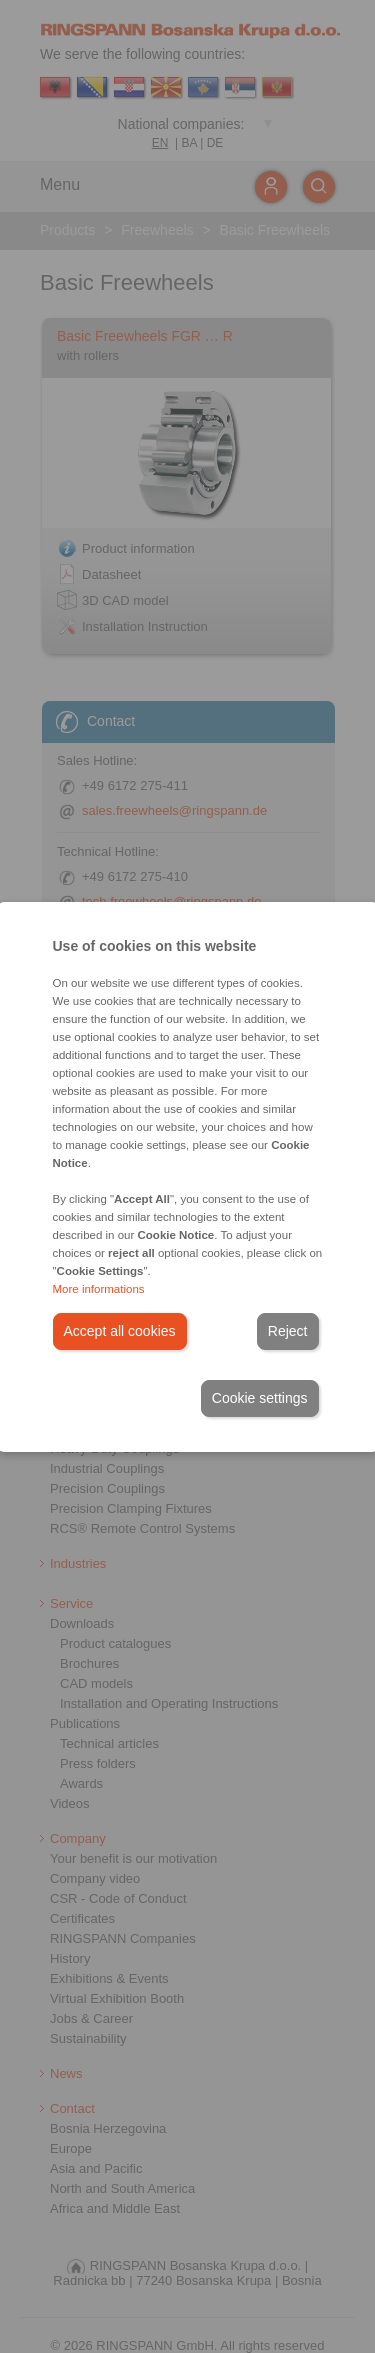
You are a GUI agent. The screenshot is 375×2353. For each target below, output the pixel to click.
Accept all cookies (120, 1331)
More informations (99, 1289)
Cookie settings (260, 1398)
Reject (288, 1331)
